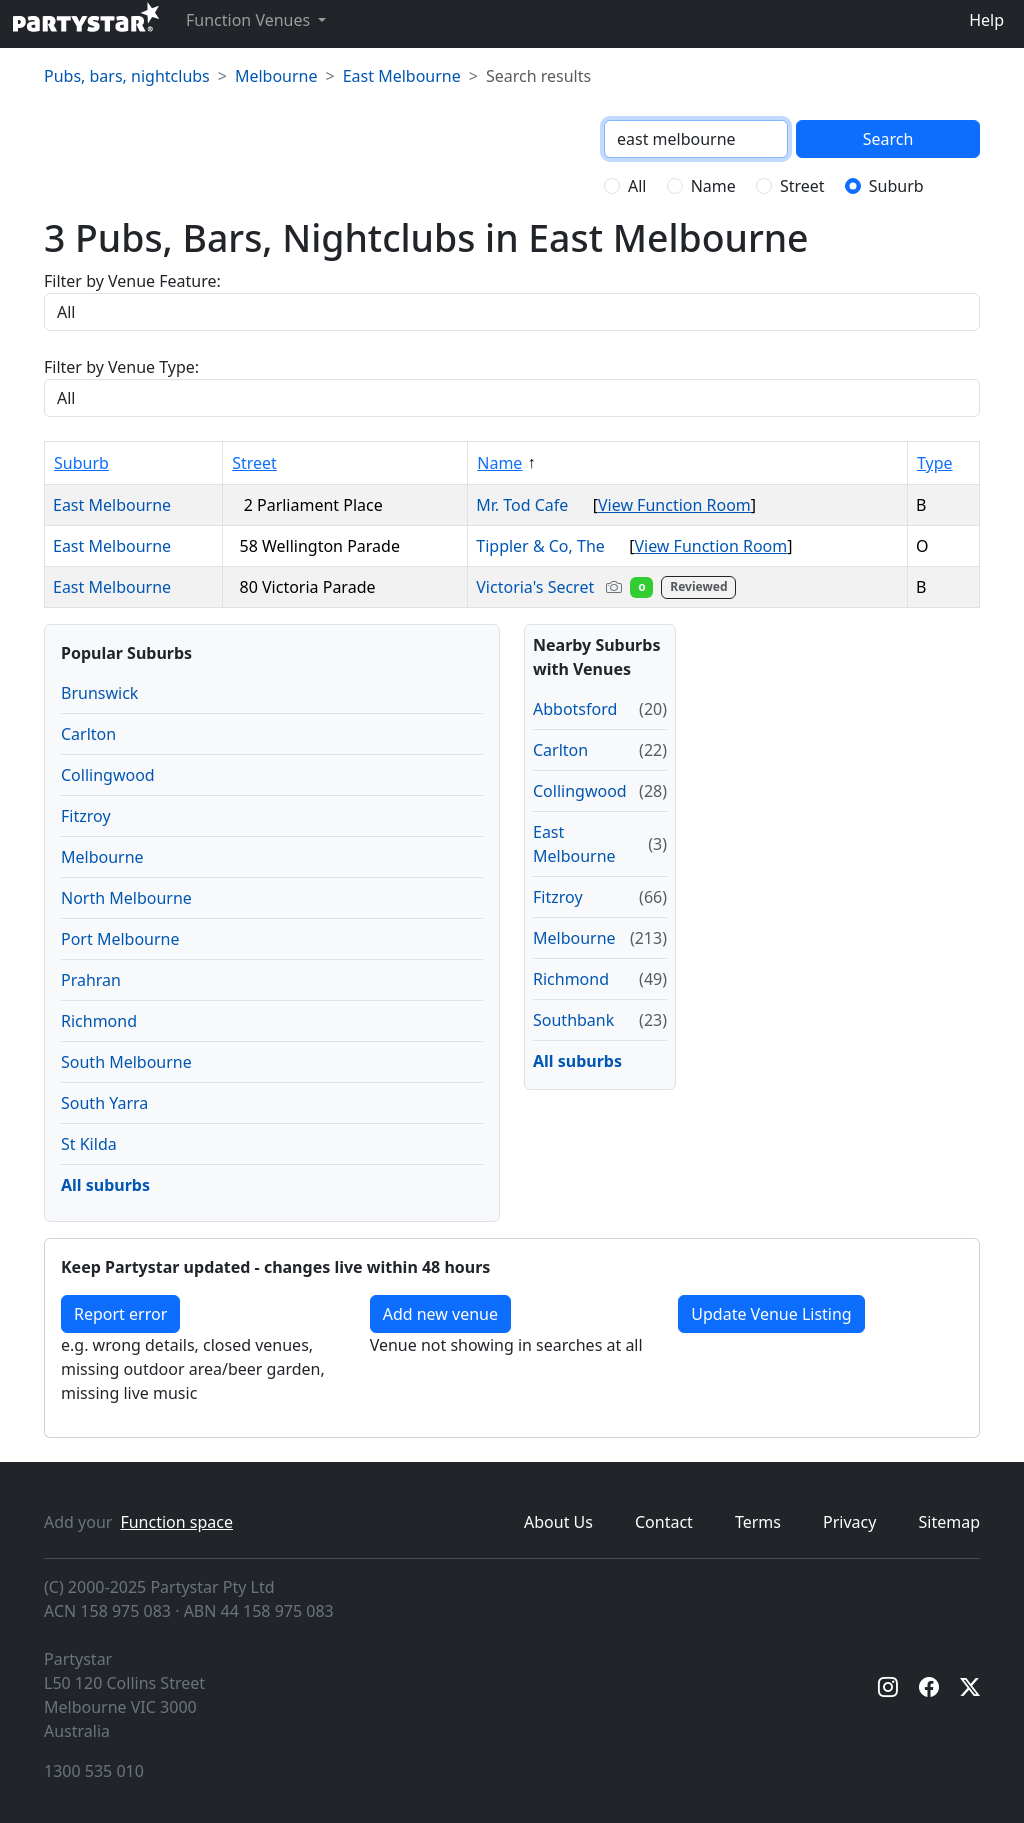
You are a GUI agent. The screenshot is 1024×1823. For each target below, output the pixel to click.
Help (986, 20)
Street (802, 186)
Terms (758, 1522)
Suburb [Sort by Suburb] (81, 463)
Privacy (849, 1522)
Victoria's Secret (608, 587)
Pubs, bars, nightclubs (127, 76)
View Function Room (674, 505)
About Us (558, 1522)
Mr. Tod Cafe (530, 505)
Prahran (91, 980)
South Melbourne (126, 1062)
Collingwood (108, 775)
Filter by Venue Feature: (132, 281)
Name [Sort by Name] (499, 463)
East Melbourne (402, 76)
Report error (120, 1314)
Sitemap (950, 1522)
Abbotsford (575, 709)
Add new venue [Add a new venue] (440, 1314)
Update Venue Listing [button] (771, 1314)
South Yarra (104, 1103)
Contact (664, 1522)
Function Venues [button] (250, 20)
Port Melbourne (120, 939)
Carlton (88, 734)
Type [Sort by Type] (935, 463)
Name (713, 186)
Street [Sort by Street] (254, 463)
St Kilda (89, 1144)
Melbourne (276, 76)
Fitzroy (86, 816)
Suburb (896, 186)
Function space (176, 1522)
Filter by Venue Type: (121, 367)
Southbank (573, 1020)
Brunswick (99, 693)
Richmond (99, 1021)
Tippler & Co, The (548, 546)
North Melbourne (126, 898)
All (637, 186)
